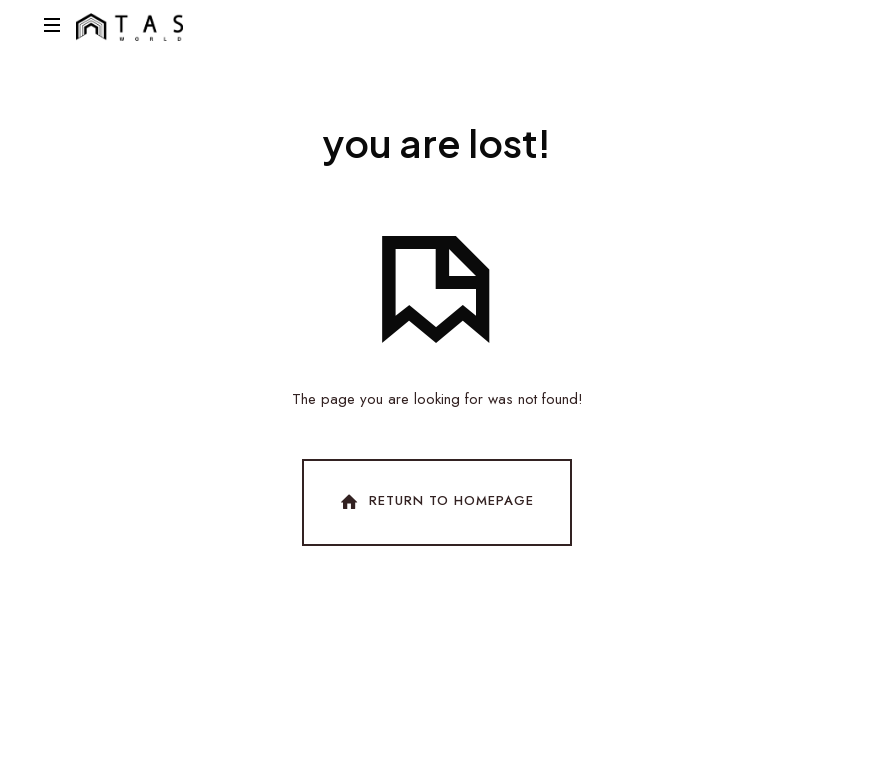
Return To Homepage (435, 502)
